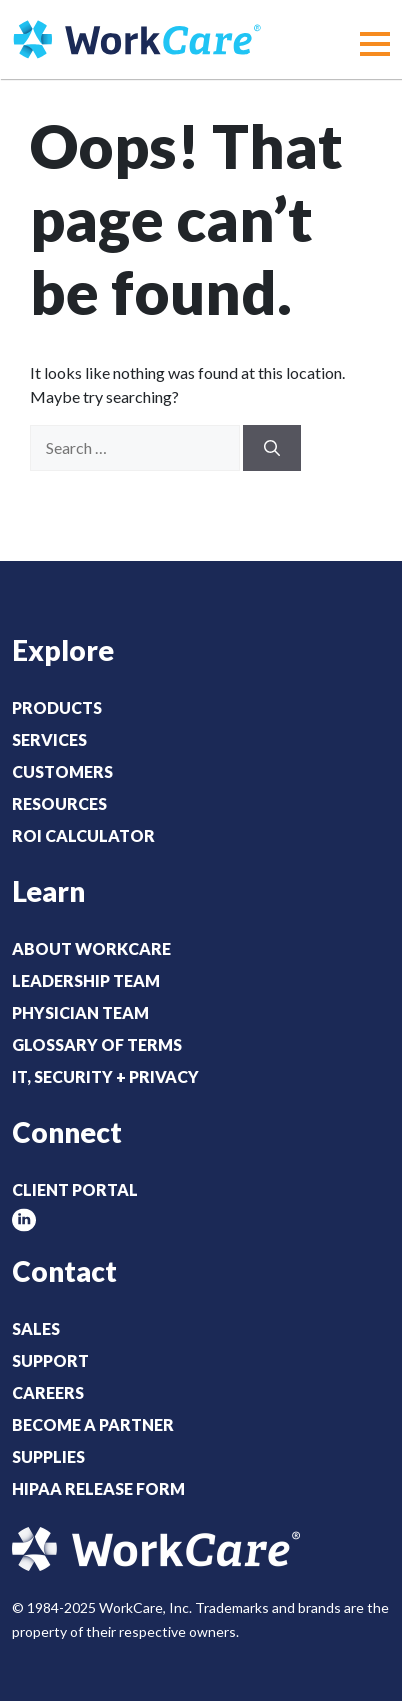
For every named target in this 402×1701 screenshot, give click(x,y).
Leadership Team (86, 980)
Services (49, 739)
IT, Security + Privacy (105, 1076)
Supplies (48, 1456)
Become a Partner (93, 1424)
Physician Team (80, 1012)
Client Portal (75, 1189)
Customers (62, 771)
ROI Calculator (83, 835)
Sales (36, 1328)
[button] (375, 44)
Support (50, 1360)
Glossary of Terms (97, 1044)
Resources (59, 803)
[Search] (272, 448)
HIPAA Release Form (98, 1488)
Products (57, 707)
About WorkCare (91, 948)
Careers (48, 1392)
